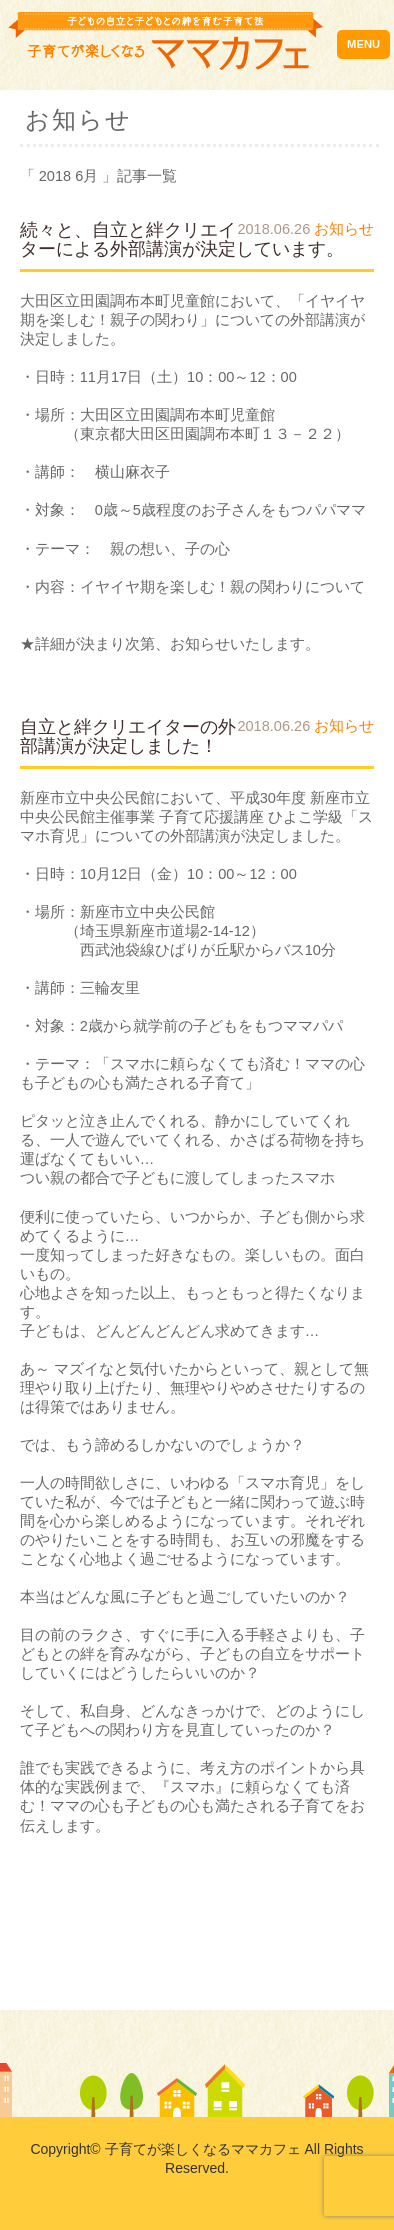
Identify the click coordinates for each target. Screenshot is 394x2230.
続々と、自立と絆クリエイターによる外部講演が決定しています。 (182, 239)
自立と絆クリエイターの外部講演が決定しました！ (128, 736)
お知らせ (344, 229)
